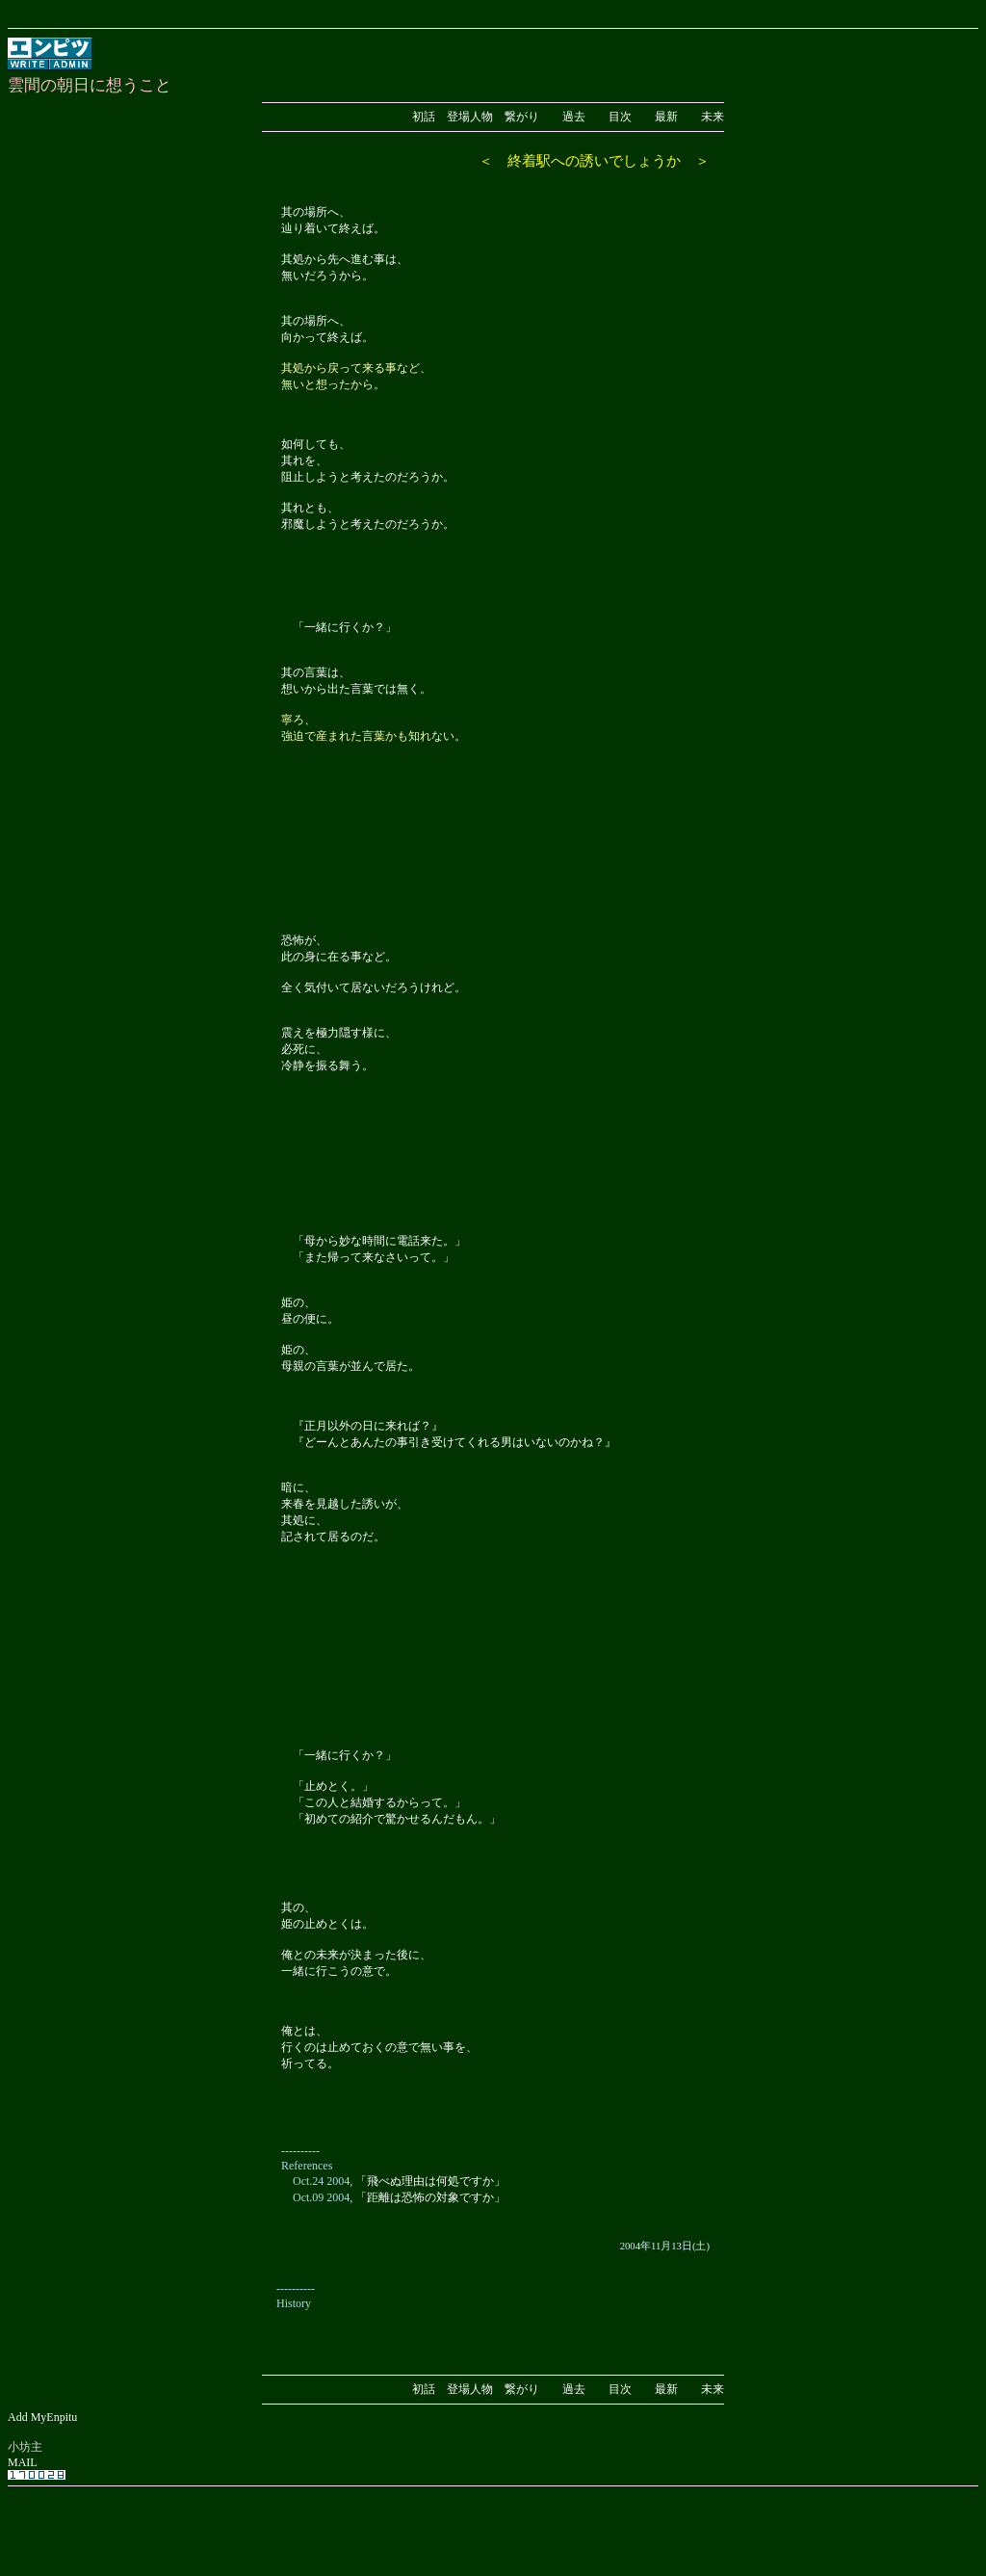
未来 (712, 116)
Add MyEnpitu (42, 2417)
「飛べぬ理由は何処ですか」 (430, 2181)
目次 (620, 116)
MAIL (23, 2462)
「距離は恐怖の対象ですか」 (430, 2197)
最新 (666, 116)
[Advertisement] (493, 2521)
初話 (423, 116)
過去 (573, 116)
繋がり (522, 116)
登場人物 (470, 116)
